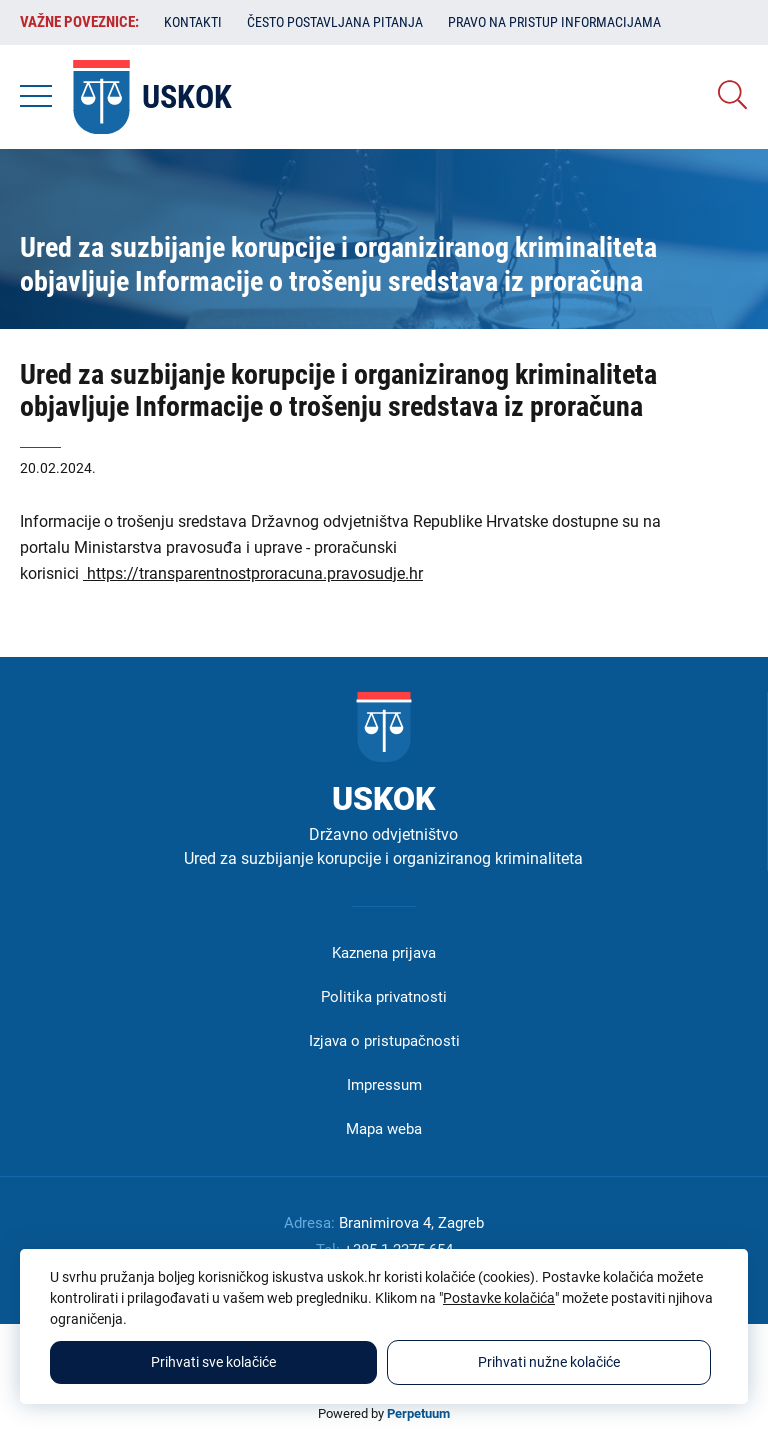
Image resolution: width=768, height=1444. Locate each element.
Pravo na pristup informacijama (554, 22)
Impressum (384, 1085)
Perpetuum (418, 1413)
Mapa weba (384, 1129)
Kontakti (193, 22)
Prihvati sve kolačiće (213, 1362)
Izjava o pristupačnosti (384, 1041)
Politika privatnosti (384, 997)
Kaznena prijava (384, 953)
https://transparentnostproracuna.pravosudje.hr (253, 573)
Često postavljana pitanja (335, 22)
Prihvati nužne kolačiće (549, 1362)
